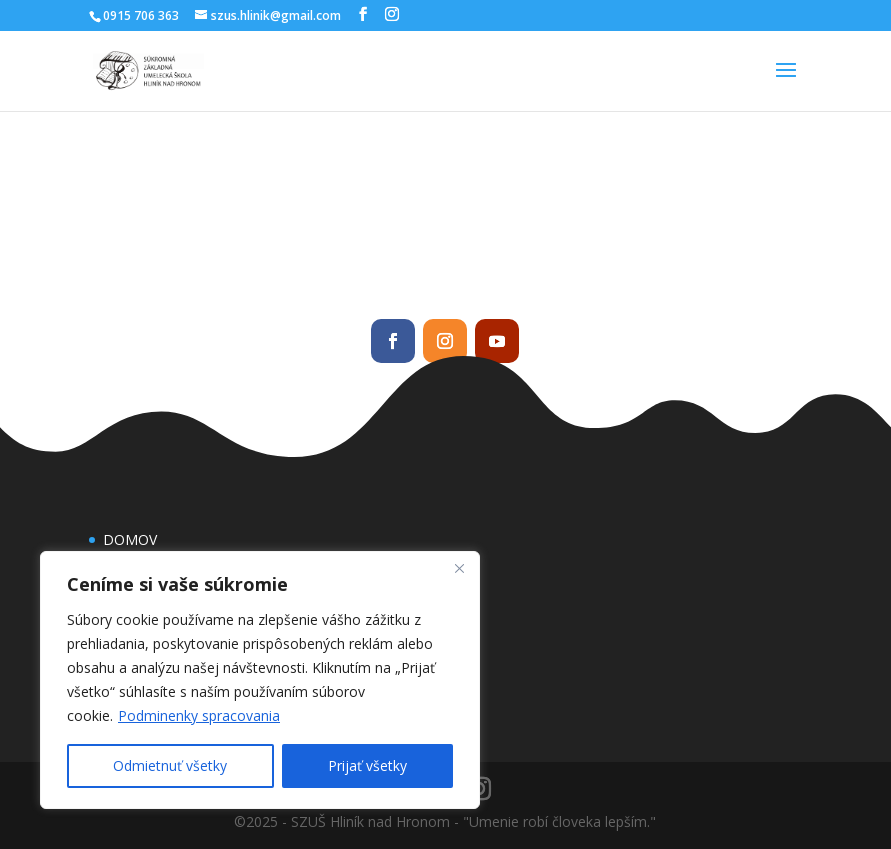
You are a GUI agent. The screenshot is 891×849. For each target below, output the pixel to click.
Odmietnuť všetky (170, 765)
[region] (260, 680)
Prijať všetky (367, 765)
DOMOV (130, 539)
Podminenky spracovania (199, 715)
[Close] (459, 568)
